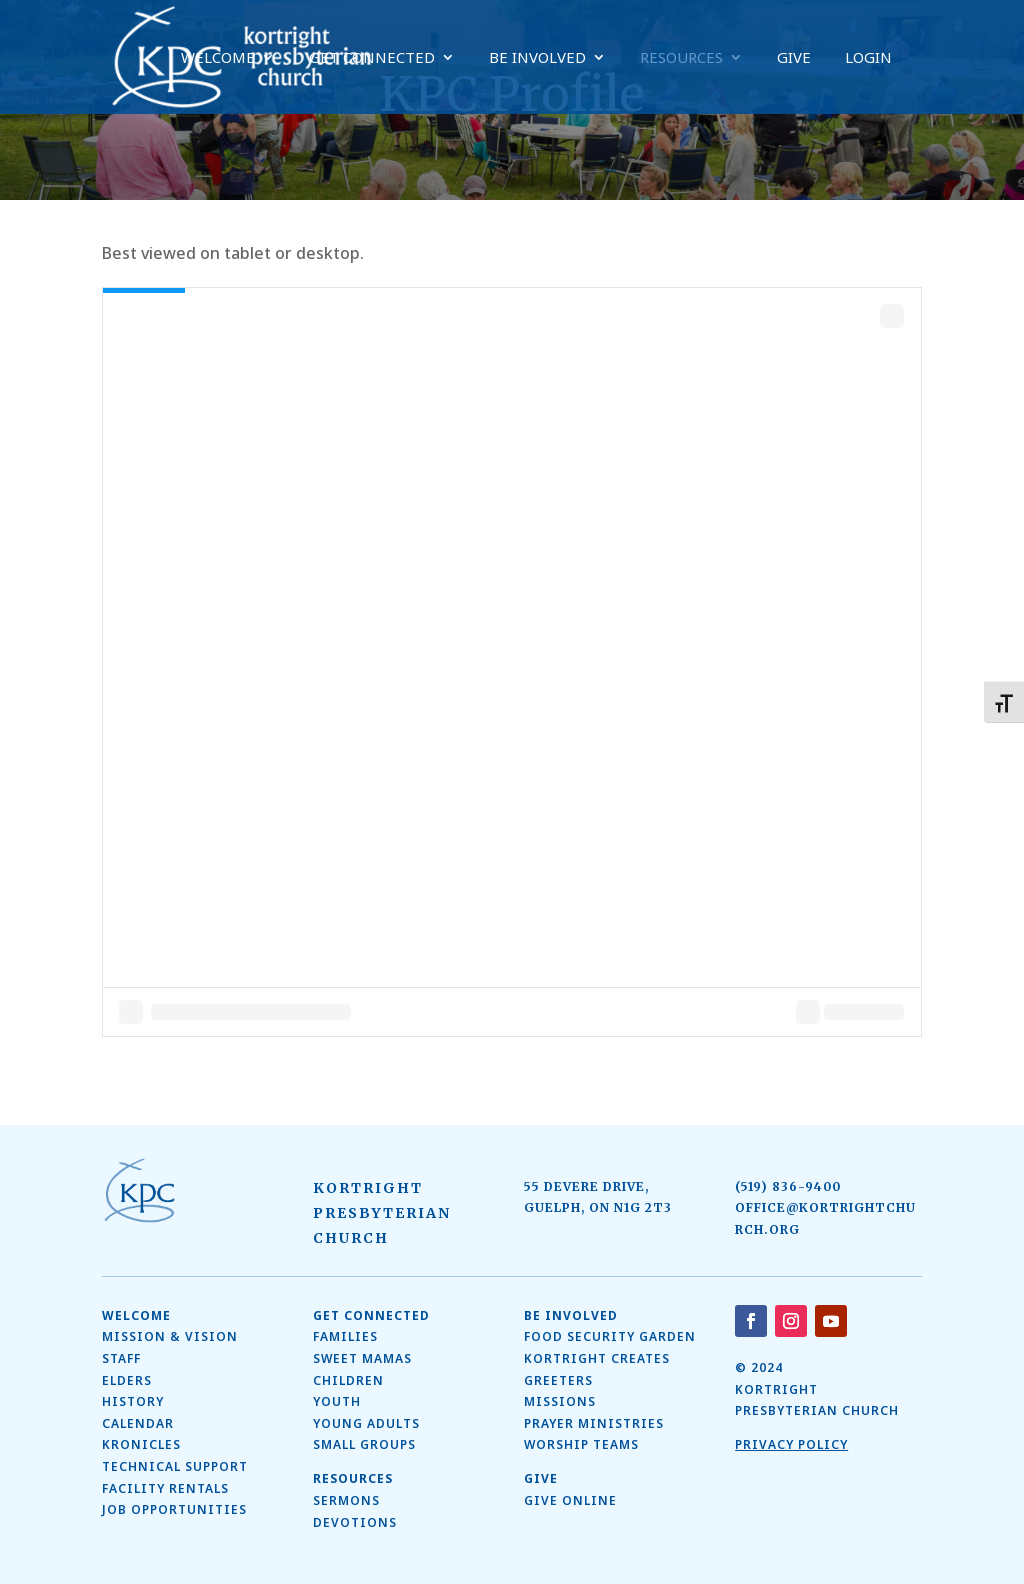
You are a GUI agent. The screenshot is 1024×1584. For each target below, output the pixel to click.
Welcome (218, 58)
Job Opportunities (174, 1509)
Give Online (570, 1500)
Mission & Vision (170, 1336)
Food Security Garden (610, 1336)
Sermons (346, 1500)
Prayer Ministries (594, 1423)
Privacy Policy (791, 1444)
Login (868, 58)
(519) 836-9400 (788, 1186)
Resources (681, 58)
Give (794, 58)
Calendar (138, 1423)
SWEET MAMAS (362, 1358)
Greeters (558, 1380)
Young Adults (366, 1423)
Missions (560, 1401)
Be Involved (537, 58)
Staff (121, 1358)
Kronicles (141, 1444)
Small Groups (364, 1444)
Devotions (355, 1522)
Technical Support (175, 1466)
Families (345, 1336)
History (133, 1401)
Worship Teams (581, 1444)
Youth (337, 1401)
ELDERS (127, 1380)
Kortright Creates (597, 1358)
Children (348, 1380)
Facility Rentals (165, 1488)
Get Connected (372, 58)
